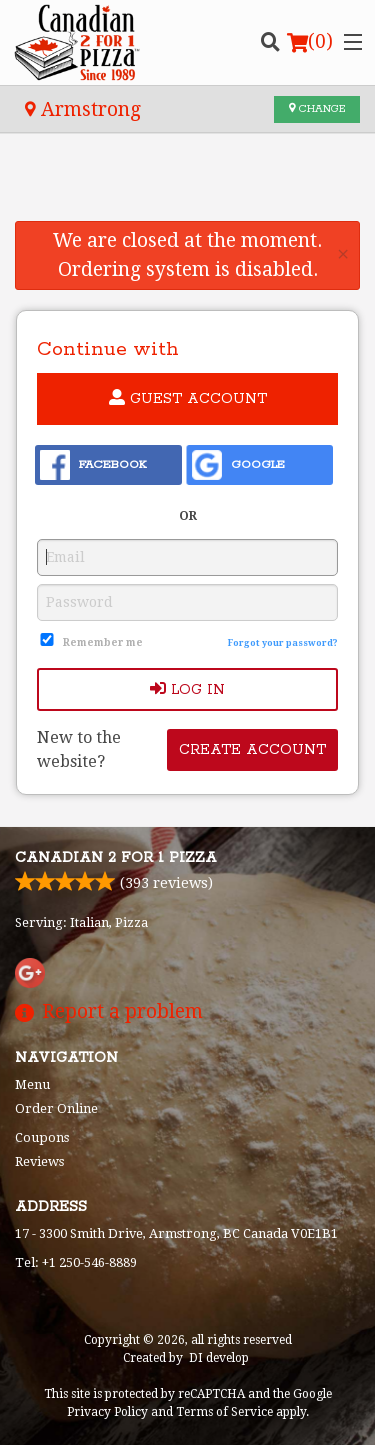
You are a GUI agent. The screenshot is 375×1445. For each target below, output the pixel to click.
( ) (310, 42)
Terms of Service (224, 1412)
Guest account (188, 398)
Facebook (93, 465)
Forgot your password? (283, 643)
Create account (252, 750)
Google (238, 465)
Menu (32, 1084)
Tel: (76, 1262)
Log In (187, 689)
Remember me (103, 642)
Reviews (39, 1161)
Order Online (56, 1108)
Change (317, 109)
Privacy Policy (107, 1412)
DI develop (219, 1358)
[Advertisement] (187, 189)
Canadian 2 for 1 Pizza (116, 858)
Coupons (42, 1137)
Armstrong (83, 109)
